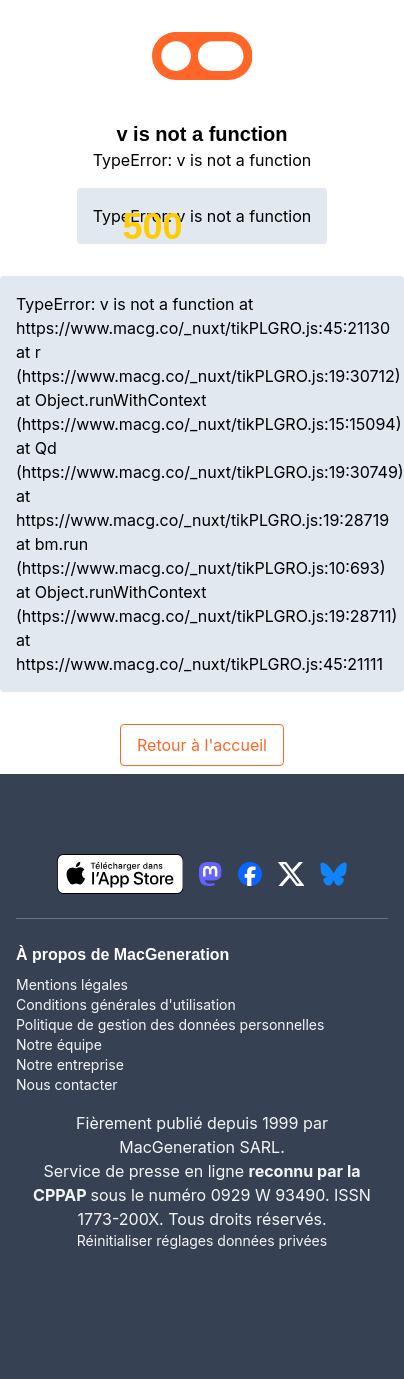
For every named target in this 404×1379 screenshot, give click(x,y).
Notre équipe (59, 1044)
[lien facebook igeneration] (250, 874)
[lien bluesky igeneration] (333, 874)
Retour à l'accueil (202, 745)
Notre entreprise (70, 1064)
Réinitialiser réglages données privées (202, 1240)
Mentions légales (72, 984)
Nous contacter (67, 1084)
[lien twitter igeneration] (291, 874)
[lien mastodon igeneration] (210, 874)
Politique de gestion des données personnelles (170, 1024)
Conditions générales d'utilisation (126, 1004)
